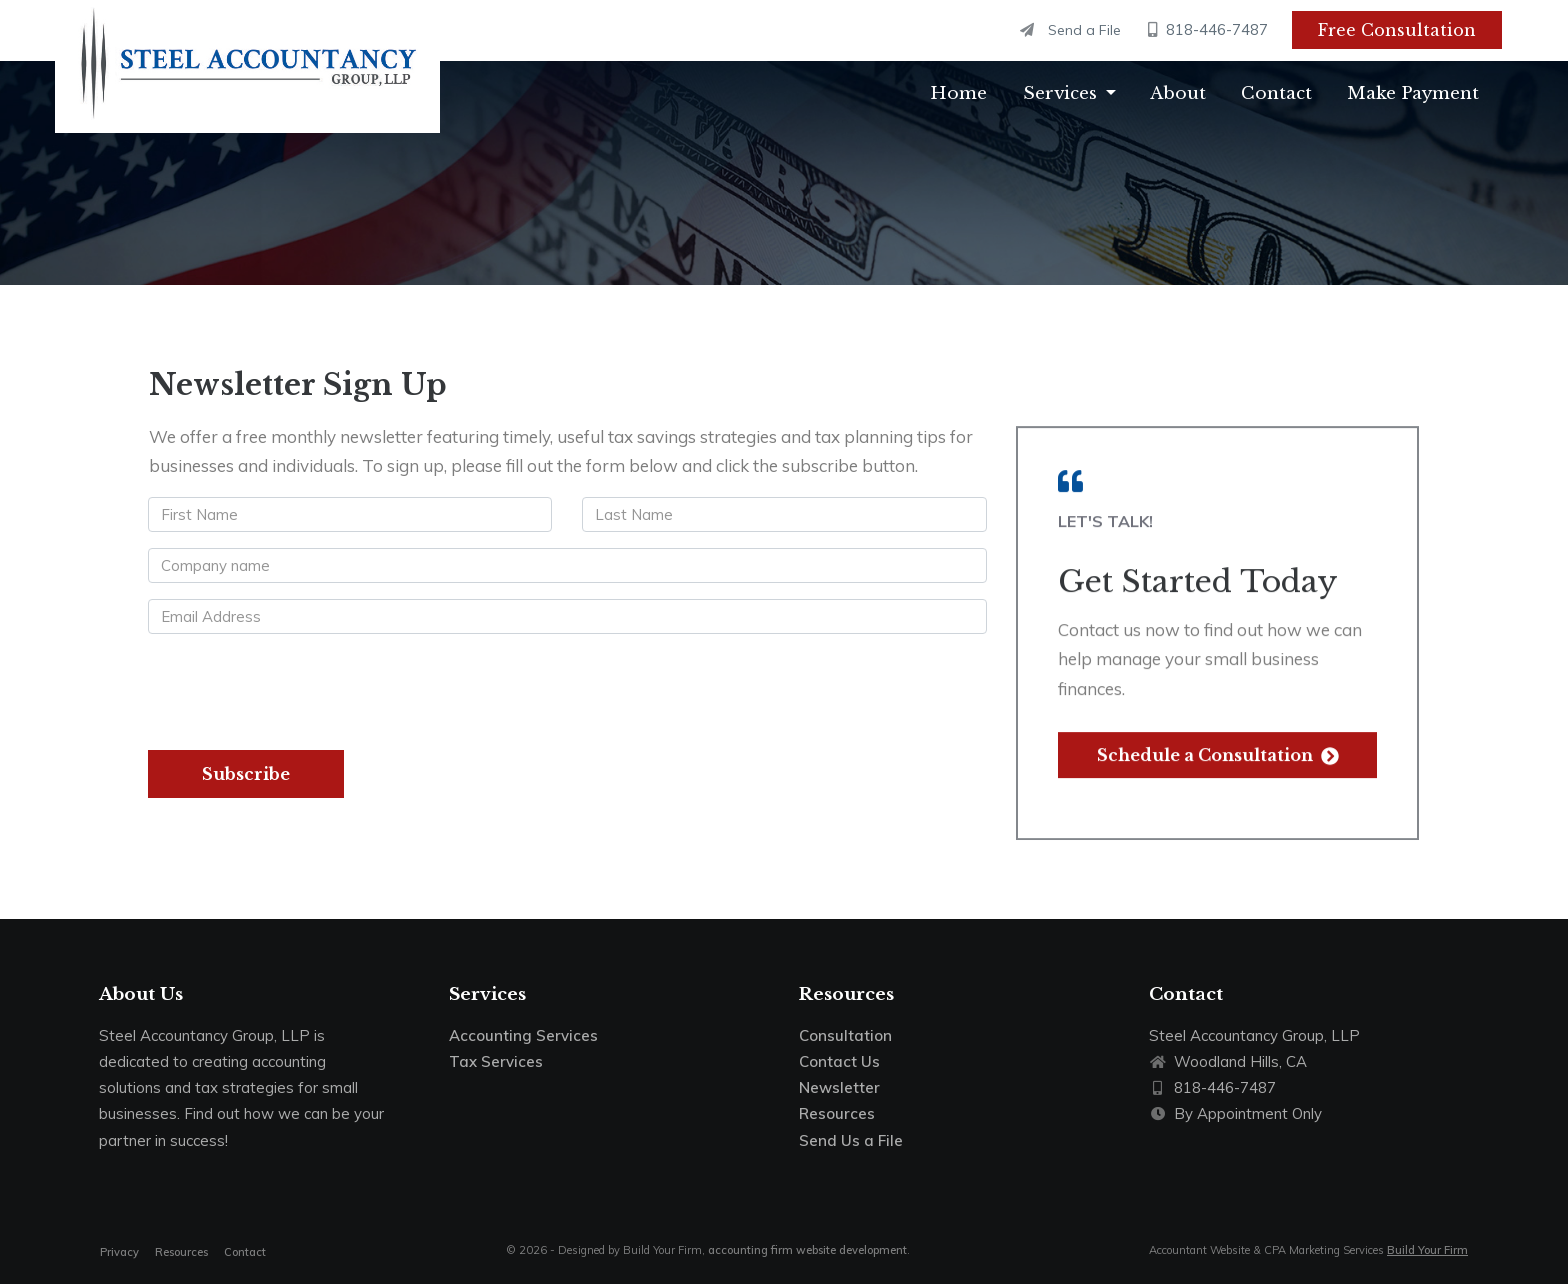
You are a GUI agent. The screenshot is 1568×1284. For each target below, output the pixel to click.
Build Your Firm (1427, 1250)
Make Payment (1413, 93)
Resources (837, 1113)
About (1178, 93)
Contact (1276, 93)
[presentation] (301, 689)
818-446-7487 (1208, 29)
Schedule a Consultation (1218, 744)
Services (1060, 93)
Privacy (119, 1252)
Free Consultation (1397, 30)
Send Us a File (851, 1140)
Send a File (1070, 30)
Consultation (845, 1035)
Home (958, 93)
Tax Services (496, 1061)
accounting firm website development (807, 1250)
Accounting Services (523, 1035)
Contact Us (839, 1061)
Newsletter (839, 1087)
